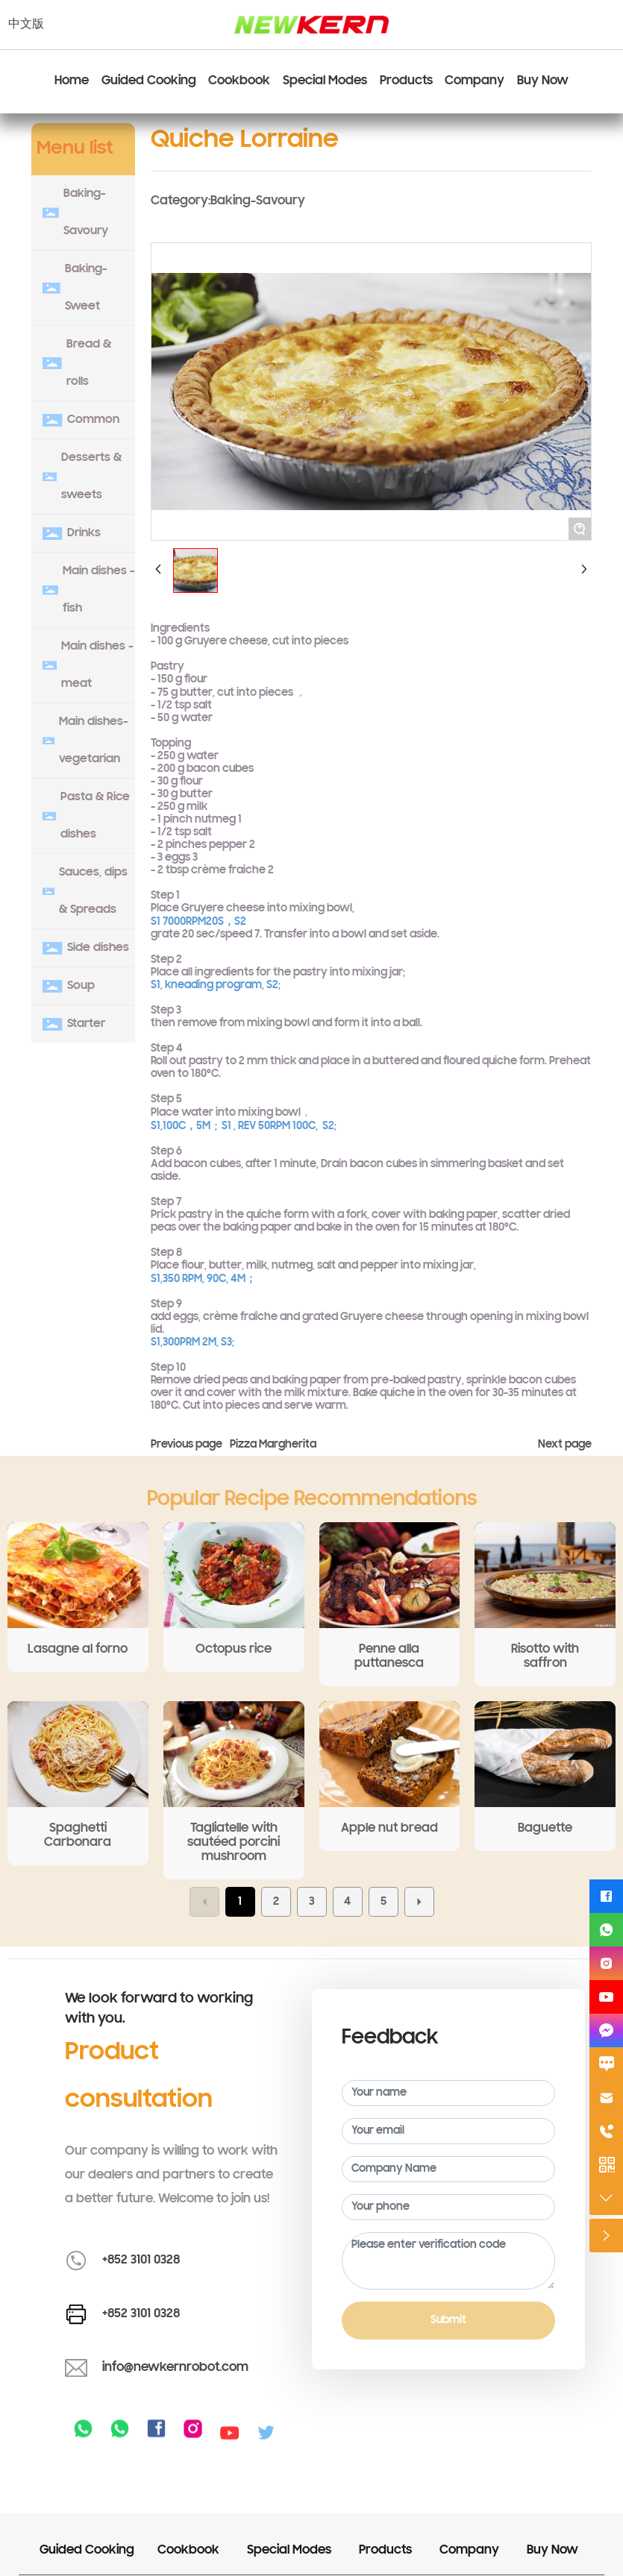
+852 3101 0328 (141, 2260)
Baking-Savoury (257, 201)
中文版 (26, 24)
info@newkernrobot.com (175, 2368)
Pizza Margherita (273, 1445)
